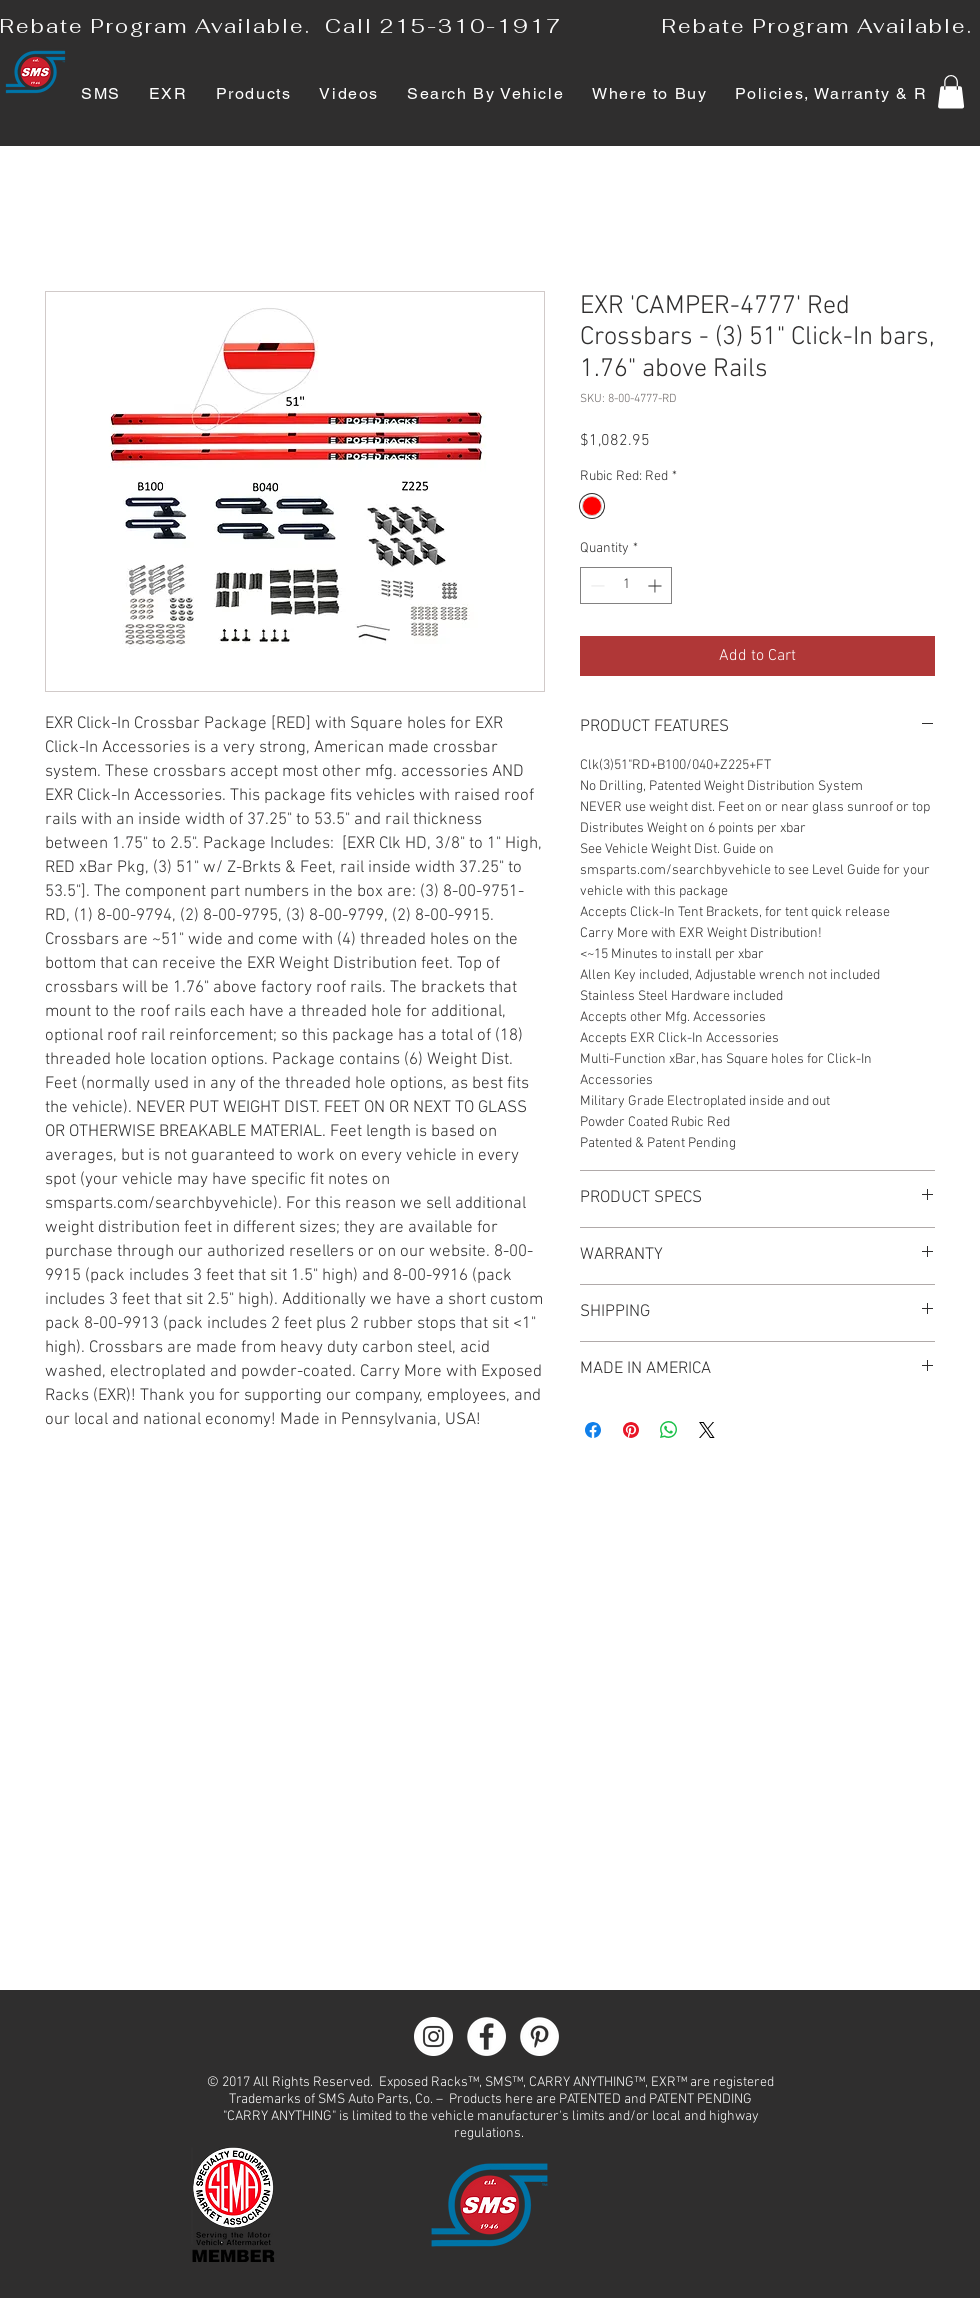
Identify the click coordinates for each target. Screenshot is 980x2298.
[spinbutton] (626, 585)
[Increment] (656, 585)
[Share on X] (707, 1430)
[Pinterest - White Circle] (539, 2036)
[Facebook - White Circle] (486, 2036)
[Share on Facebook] (593, 1430)
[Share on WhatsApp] (669, 1430)
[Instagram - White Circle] (433, 2036)
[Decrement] (595, 585)
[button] (951, 91)
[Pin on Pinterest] (631, 1430)
